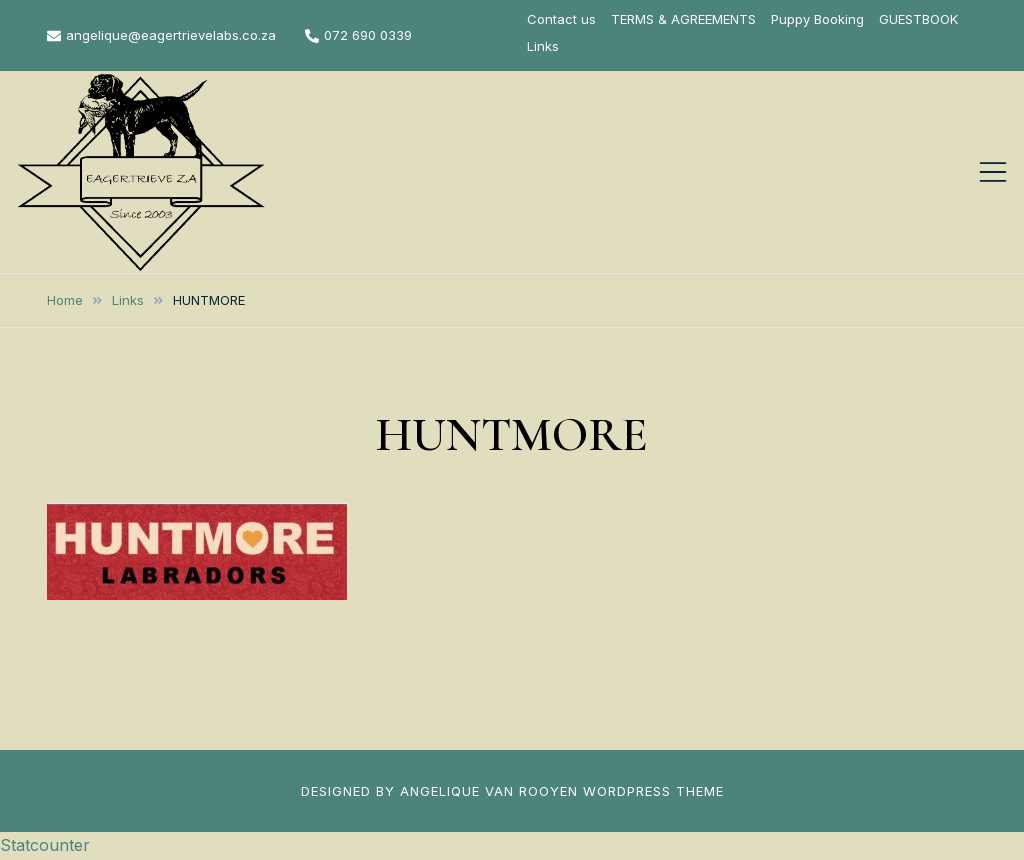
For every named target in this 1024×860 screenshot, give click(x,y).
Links (543, 46)
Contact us (561, 19)
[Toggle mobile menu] (993, 172)
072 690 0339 (358, 35)
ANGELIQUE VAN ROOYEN (489, 791)
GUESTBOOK (918, 19)
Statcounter (45, 845)
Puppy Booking (817, 19)
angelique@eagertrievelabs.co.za (161, 35)
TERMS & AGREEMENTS (683, 19)
